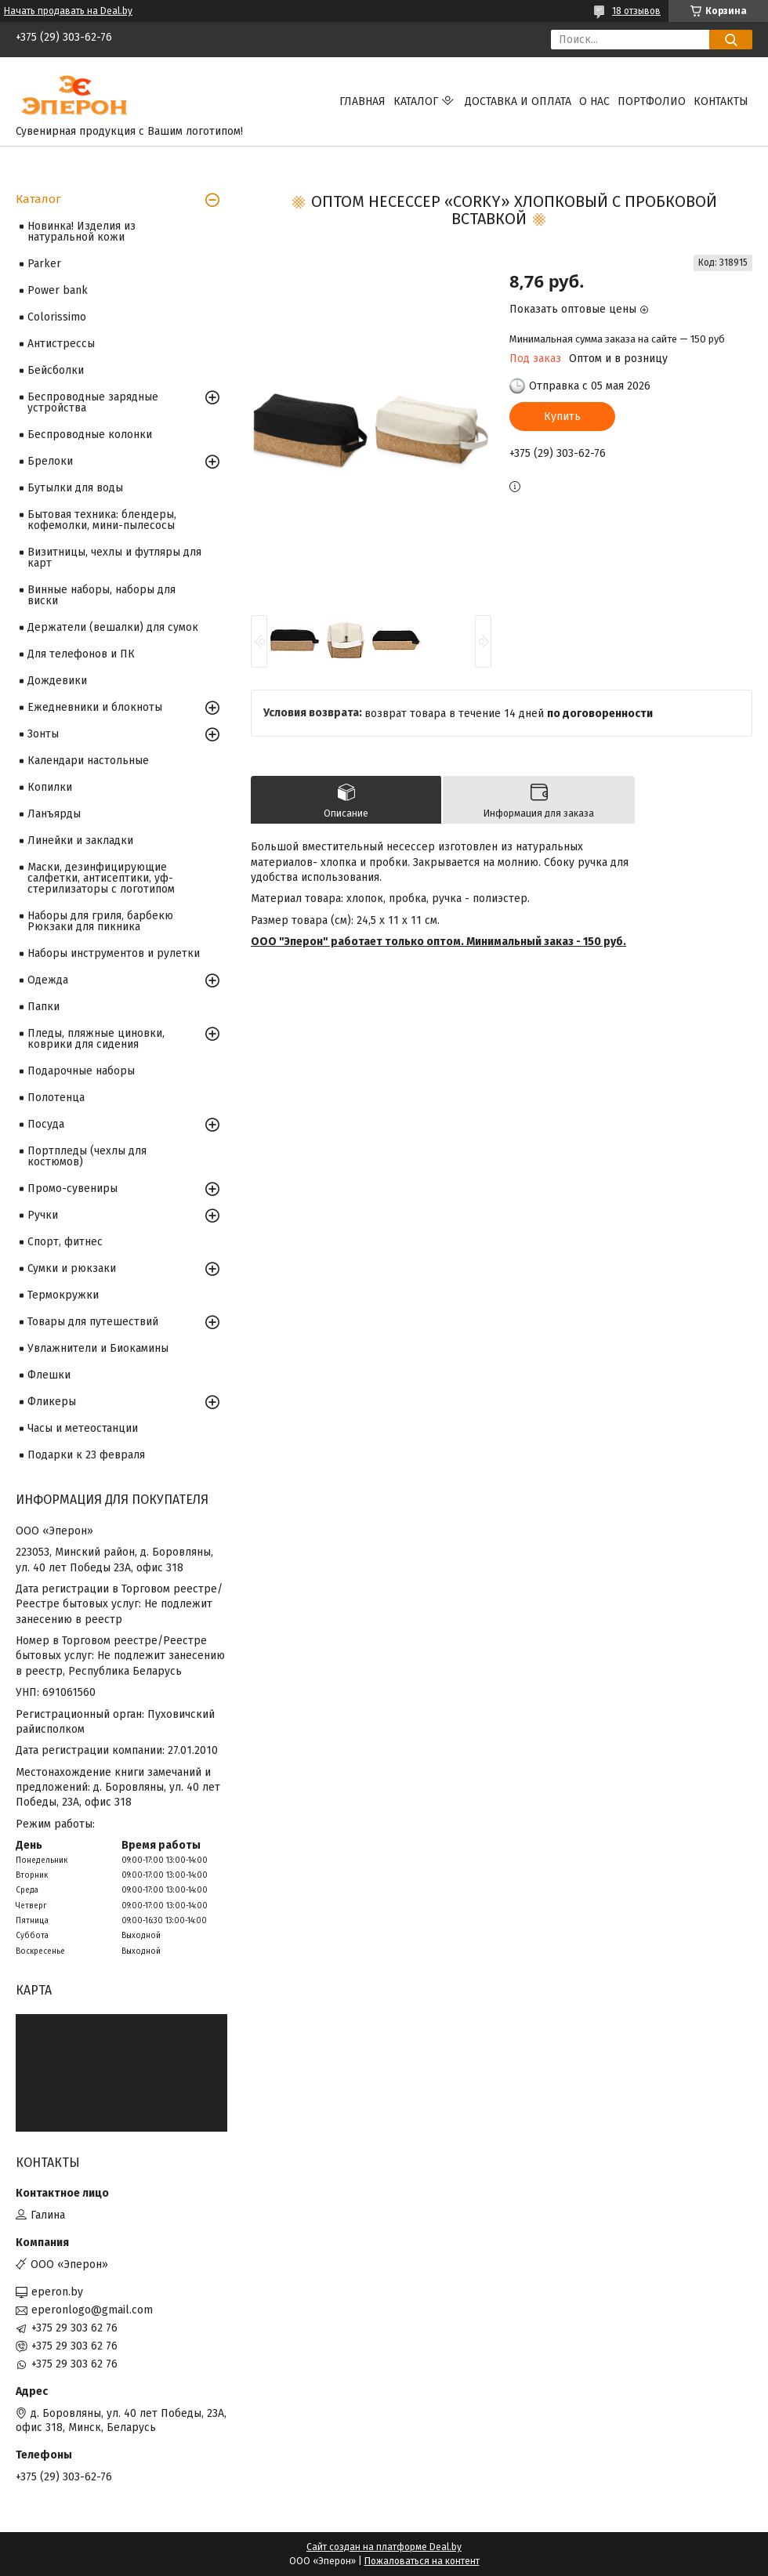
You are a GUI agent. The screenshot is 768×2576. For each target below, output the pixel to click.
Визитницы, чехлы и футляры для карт (114, 557)
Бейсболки (55, 370)
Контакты (721, 101)
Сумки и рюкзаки (71, 1268)
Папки (43, 1006)
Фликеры (51, 1401)
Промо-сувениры (72, 1188)
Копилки (49, 787)
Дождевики (57, 680)
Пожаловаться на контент (422, 2561)
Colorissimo (56, 317)
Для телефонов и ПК (81, 654)
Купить (562, 416)
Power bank (57, 290)
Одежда (47, 980)
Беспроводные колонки (89, 434)
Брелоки (50, 461)
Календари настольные (88, 760)
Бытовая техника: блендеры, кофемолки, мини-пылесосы (101, 520)
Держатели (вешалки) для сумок (112, 627)
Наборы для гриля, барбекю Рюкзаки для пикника (100, 921)
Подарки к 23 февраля (86, 1455)
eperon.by (57, 2292)
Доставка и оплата (518, 101)
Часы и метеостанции (82, 1428)
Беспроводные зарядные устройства (92, 402)
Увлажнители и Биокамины (97, 1348)
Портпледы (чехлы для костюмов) (87, 1156)
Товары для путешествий (92, 1321)
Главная (362, 101)
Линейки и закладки (80, 840)
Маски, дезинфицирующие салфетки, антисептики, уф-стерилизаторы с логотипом (101, 878)
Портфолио (652, 101)
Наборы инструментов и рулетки (113, 953)
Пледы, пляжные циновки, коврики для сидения (96, 1039)
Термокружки (63, 1295)
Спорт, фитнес (65, 1241)
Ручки (42, 1215)
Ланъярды (54, 814)
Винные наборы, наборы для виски (101, 595)
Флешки (49, 1375)
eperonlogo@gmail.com (92, 2310)
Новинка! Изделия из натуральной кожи (81, 231)
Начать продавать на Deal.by (68, 10)
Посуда (45, 1124)
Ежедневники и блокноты (94, 707)
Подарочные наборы (81, 1071)
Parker (44, 263)
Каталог (415, 101)
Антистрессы (61, 343)
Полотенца (56, 1097)
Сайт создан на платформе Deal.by (384, 2547)
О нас (594, 101)
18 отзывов (636, 10)
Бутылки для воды (75, 488)
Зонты (43, 734)
